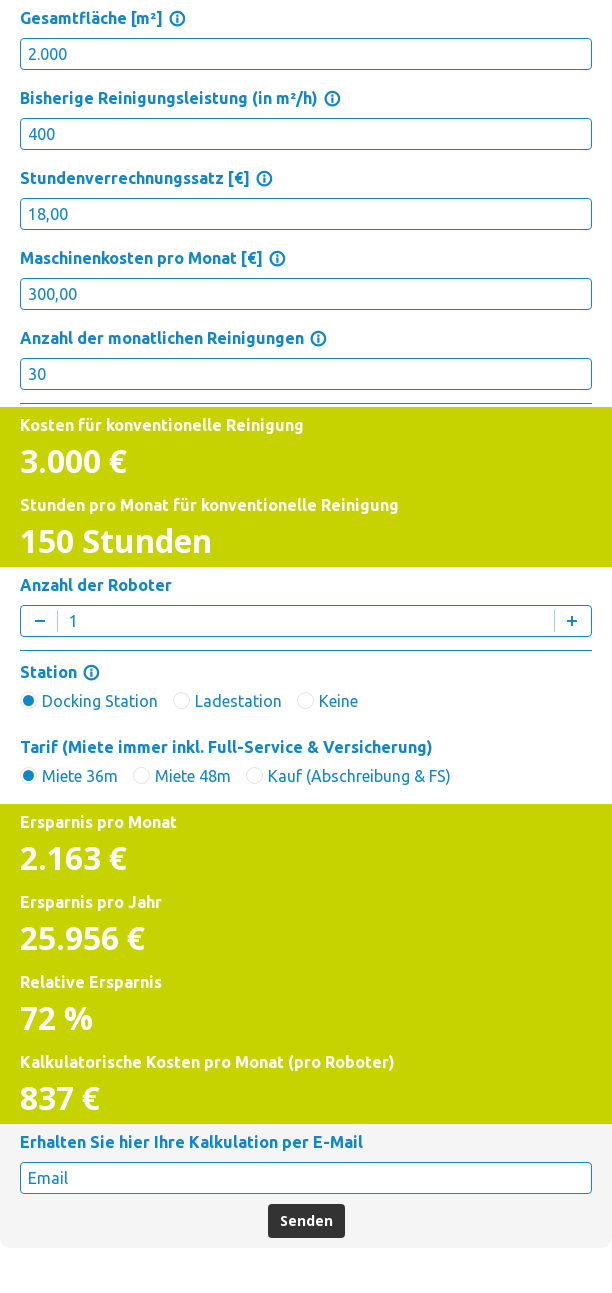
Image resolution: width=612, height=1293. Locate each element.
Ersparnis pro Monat (98, 822)
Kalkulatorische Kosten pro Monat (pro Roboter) (207, 1062)
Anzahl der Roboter (96, 585)
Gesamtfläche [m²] (103, 18)
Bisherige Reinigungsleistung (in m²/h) (180, 98)
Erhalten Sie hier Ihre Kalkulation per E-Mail (191, 1142)
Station (60, 672)
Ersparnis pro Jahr (91, 902)
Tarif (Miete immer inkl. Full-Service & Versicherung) (226, 747)
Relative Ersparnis (91, 982)
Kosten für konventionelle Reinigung (162, 425)
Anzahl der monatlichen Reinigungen (173, 338)
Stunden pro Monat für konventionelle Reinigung (209, 505)
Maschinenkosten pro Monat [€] (153, 258)
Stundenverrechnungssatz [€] (146, 178)
